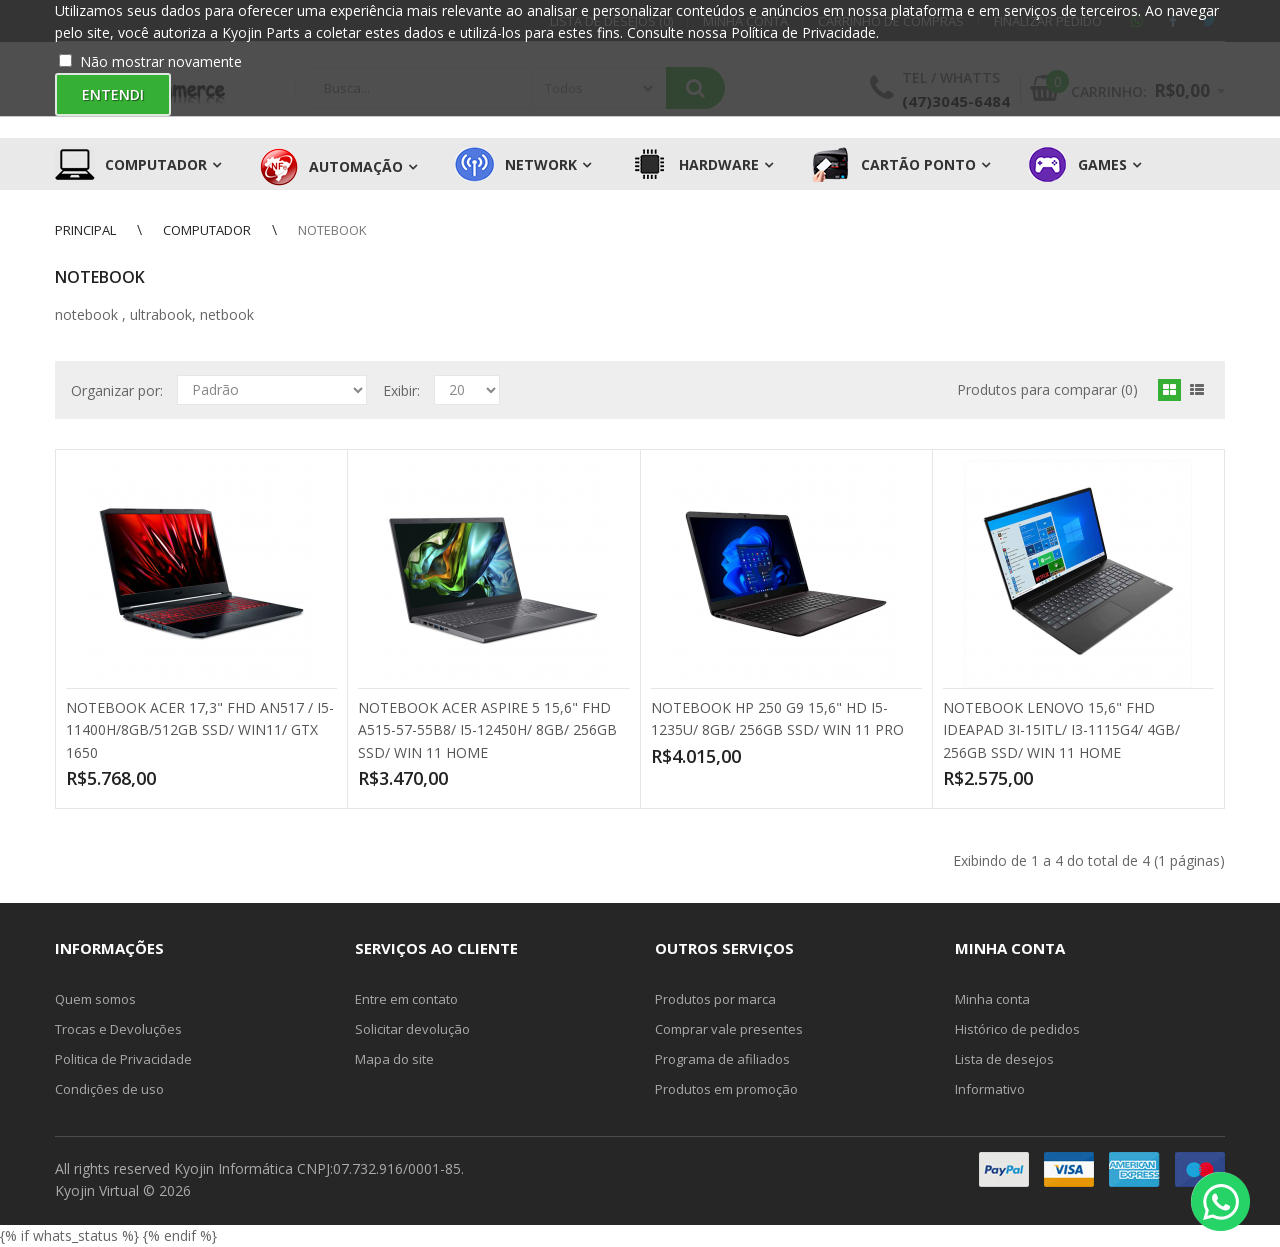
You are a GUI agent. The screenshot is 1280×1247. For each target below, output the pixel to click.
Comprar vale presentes (729, 1029)
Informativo (990, 1089)
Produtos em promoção (726, 1089)
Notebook (332, 230)
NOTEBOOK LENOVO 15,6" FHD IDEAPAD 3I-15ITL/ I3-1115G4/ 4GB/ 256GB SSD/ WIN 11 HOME (1061, 730)
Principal (85, 230)
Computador (207, 230)
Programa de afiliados (722, 1059)
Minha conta (992, 999)
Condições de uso (109, 1089)
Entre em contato (406, 999)
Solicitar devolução (412, 1029)
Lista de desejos (1004, 1059)
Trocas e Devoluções (118, 1029)
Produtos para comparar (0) (1047, 389)
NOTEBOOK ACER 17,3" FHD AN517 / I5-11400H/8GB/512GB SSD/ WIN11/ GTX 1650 (200, 730)
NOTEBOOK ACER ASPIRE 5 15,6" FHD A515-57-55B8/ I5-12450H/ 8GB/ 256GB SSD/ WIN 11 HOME (487, 730)
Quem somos (95, 999)
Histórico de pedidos (1017, 1029)
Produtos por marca (715, 999)
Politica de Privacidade (123, 1059)
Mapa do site (394, 1059)
